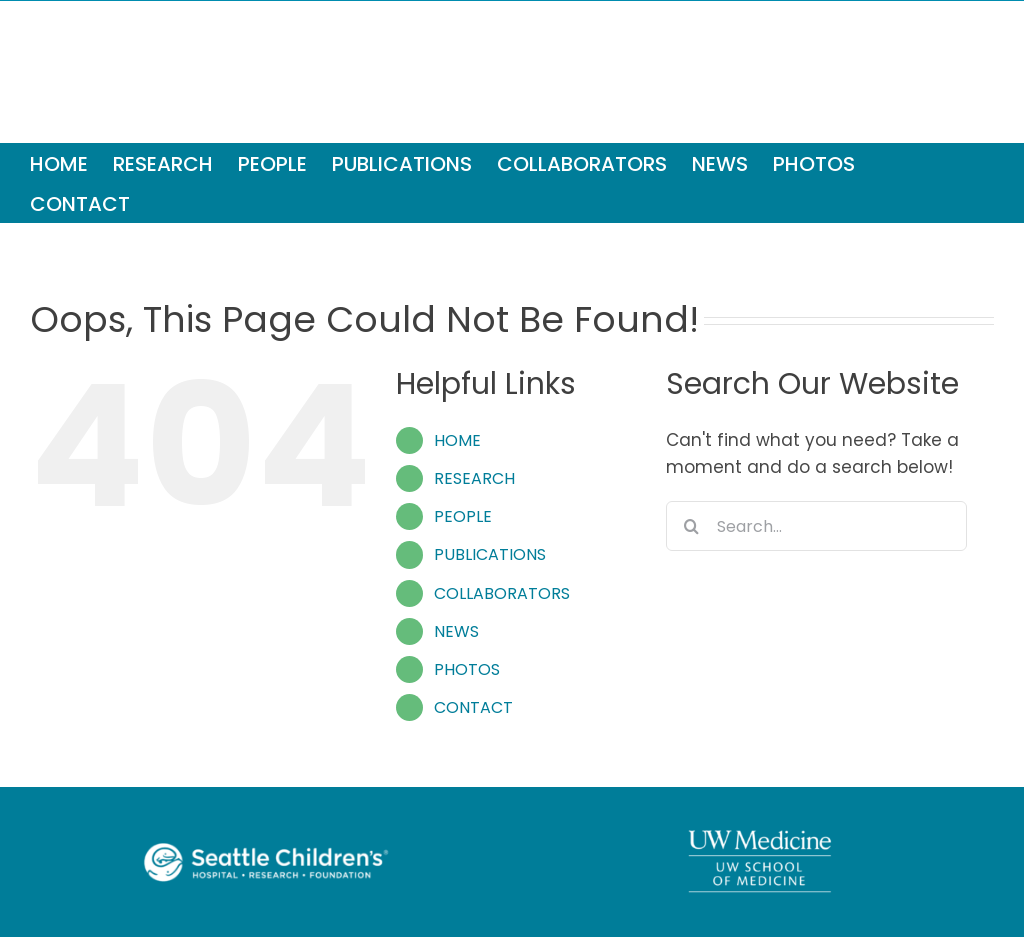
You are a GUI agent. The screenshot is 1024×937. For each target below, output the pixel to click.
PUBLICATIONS (490, 554)
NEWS (456, 631)
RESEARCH (474, 478)
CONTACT (473, 707)
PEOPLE (463, 516)
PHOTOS (467, 669)
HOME (457, 440)
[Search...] (816, 526)
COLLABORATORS (502, 593)
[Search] (691, 526)
